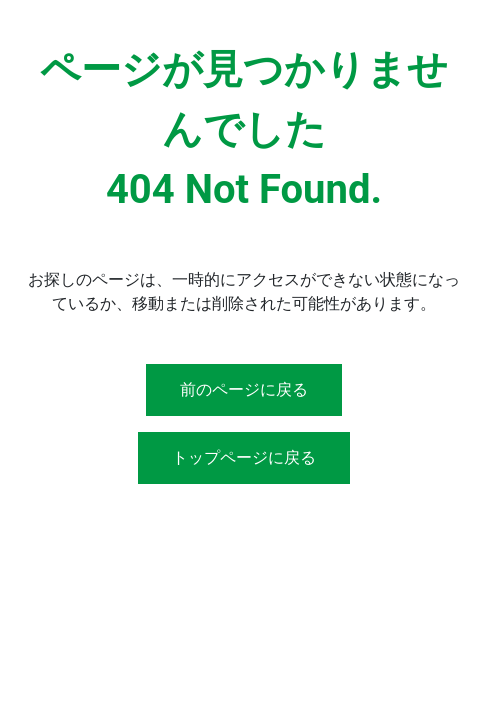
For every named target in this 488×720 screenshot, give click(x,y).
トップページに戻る (244, 457)
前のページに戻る (244, 389)
